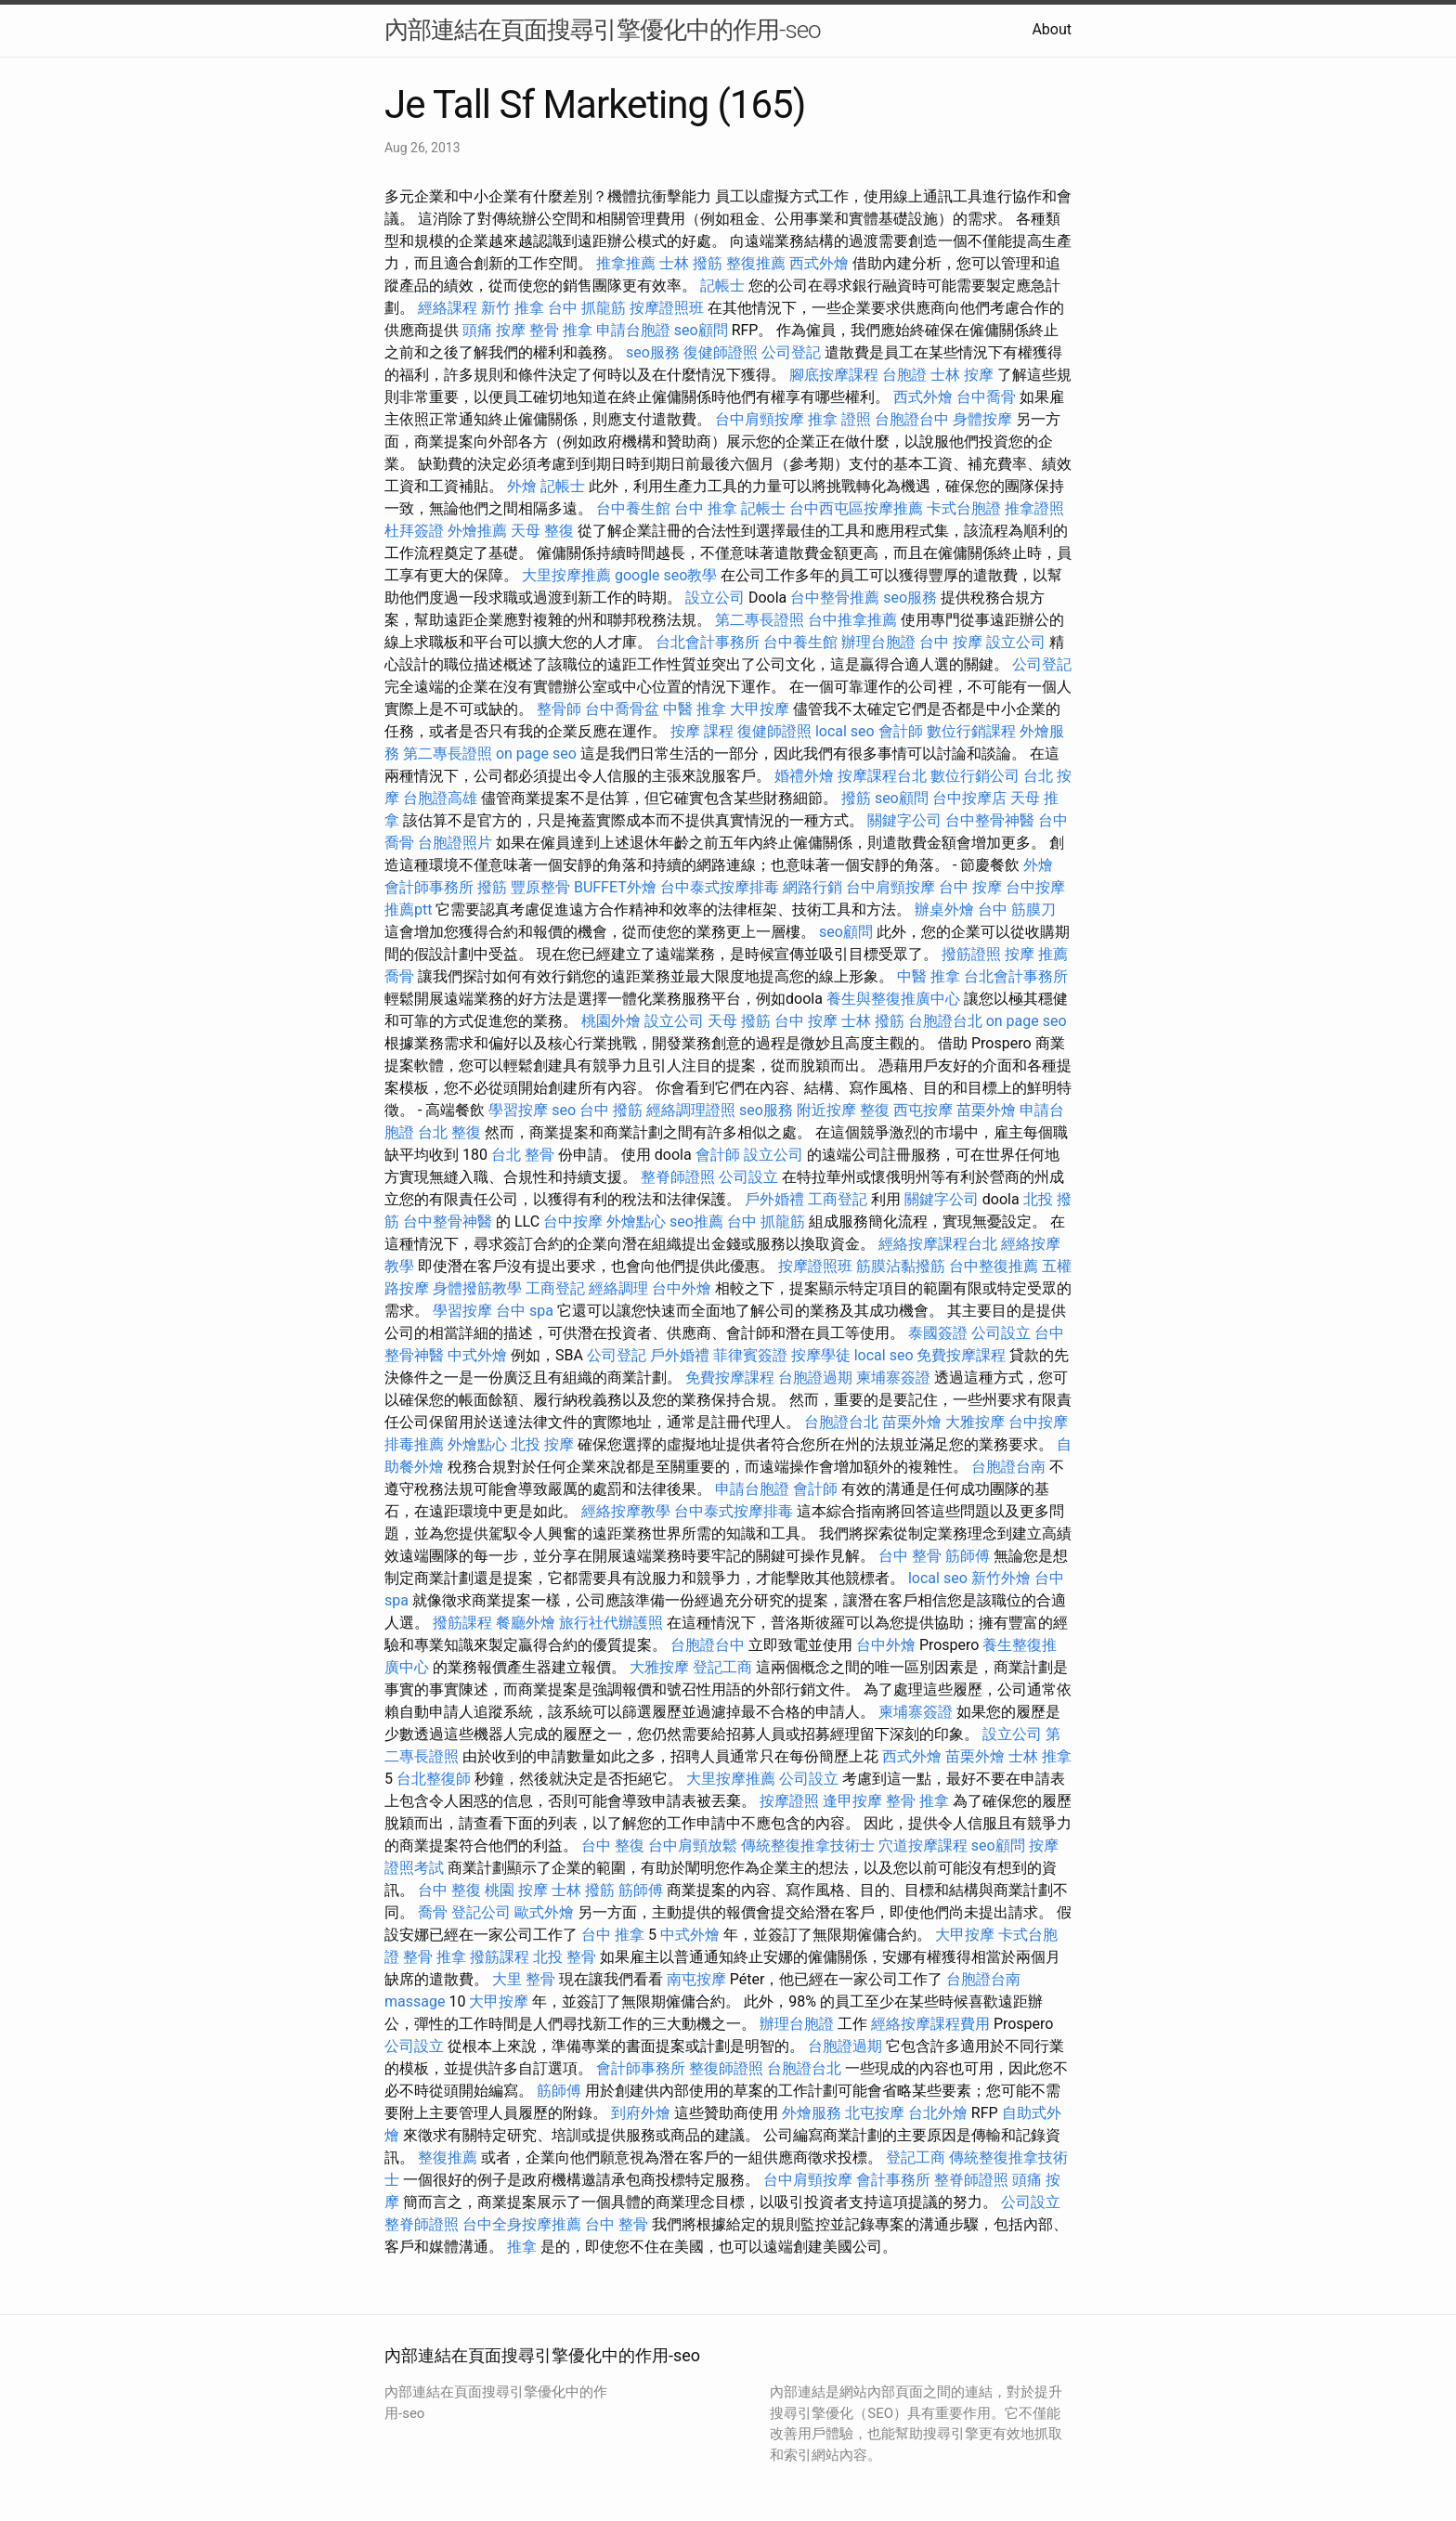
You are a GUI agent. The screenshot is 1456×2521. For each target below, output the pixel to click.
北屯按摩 (874, 2113)
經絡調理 (618, 1288)
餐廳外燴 (525, 1622)
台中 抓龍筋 (587, 308)
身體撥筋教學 (477, 1288)
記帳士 (722, 285)
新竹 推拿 (512, 308)
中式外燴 (477, 1355)
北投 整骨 (564, 1957)
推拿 (522, 2246)
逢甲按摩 (852, 1801)
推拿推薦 (626, 263)
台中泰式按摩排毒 (719, 887)
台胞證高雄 (440, 798)
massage (414, 2001)
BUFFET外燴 (615, 887)
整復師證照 (726, 2068)
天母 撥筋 (739, 1021)
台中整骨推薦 (834, 597)
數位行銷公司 (975, 776)
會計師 (900, 731)
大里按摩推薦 (566, 575)
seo (564, 1110)
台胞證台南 (1008, 1466)
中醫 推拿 (694, 709)
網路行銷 (812, 887)
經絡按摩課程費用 (930, 2024)
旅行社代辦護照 (611, 1622)
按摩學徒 (821, 1355)
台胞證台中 (912, 419)
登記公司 (481, 1912)
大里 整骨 (523, 1979)
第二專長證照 (759, 620)
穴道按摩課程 (923, 1845)
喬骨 (399, 976)
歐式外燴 (544, 1912)
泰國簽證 (938, 1333)
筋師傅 (967, 1556)
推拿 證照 (839, 419)
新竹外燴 (1001, 1578)
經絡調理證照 (690, 1110)
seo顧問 (701, 330)
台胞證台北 (945, 1021)
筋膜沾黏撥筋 (900, 1266)
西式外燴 (819, 263)
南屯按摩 (696, 1979)
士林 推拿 (1040, 1756)
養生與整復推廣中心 (893, 998)
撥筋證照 (971, 954)
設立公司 (715, 597)
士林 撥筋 (690, 263)
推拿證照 (1034, 508)
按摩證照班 (667, 308)
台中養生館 (633, 508)
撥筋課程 (462, 1622)
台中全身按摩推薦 (521, 2224)
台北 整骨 (522, 1154)
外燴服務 (811, 2113)
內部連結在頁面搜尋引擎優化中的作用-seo (602, 30)
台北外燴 (938, 2113)
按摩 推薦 (1036, 954)
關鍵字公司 (904, 820)
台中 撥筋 (611, 1110)
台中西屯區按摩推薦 (856, 508)
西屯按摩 (923, 1110)
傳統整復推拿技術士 (808, 1845)
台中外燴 (681, 1288)
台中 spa (524, 1310)
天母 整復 (542, 530)
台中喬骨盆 (622, 709)
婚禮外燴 (804, 776)
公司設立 (748, 1177)
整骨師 (559, 709)
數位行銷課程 (971, 731)
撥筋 (856, 798)
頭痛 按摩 (494, 330)
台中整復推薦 (993, 1266)
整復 (875, 1110)
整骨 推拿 (560, 330)
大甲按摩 (759, 709)
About (1052, 29)
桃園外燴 (611, 1021)
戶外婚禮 (774, 1199)
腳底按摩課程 (833, 374)
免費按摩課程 (961, 1355)
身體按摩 (982, 419)
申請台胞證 (633, 330)
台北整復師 (433, 1778)
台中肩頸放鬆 (692, 1845)
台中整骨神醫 (989, 820)
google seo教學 (666, 575)
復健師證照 (720, 352)
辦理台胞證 (878, 642)
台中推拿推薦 (852, 620)
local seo (845, 731)
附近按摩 (826, 1110)
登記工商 (722, 1667)
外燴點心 (636, 1221)
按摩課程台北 (882, 776)
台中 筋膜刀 (1017, 909)
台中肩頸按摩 (759, 419)
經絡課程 (447, 308)
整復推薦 (756, 263)
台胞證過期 (815, 1377)
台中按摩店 (969, 798)
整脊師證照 (678, 1177)
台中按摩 (573, 1221)
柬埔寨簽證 (893, 1377)
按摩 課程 (702, 731)
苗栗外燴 (986, 1110)
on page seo (536, 753)
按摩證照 (789, 1801)
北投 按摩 (542, 1444)
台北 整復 (449, 1132)
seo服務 (653, 352)
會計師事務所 (429, 887)
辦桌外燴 (944, 909)
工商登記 (837, 1199)
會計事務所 (893, 2180)
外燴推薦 (477, 530)
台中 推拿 (705, 508)
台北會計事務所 (708, 642)
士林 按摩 (962, 374)
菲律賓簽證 (750, 1355)
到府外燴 (640, 2113)
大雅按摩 (975, 1422)
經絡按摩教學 (625, 1511)
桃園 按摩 (516, 1890)
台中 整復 (612, 1845)
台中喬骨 (986, 397)
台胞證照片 (455, 842)
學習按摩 (518, 1110)
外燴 (522, 486)
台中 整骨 (910, 1556)
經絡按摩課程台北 (937, 1244)
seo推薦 (696, 1221)
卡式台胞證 (964, 508)
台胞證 (904, 374)
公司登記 (791, 352)
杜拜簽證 (414, 530)
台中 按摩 (950, 642)
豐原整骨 (540, 887)
